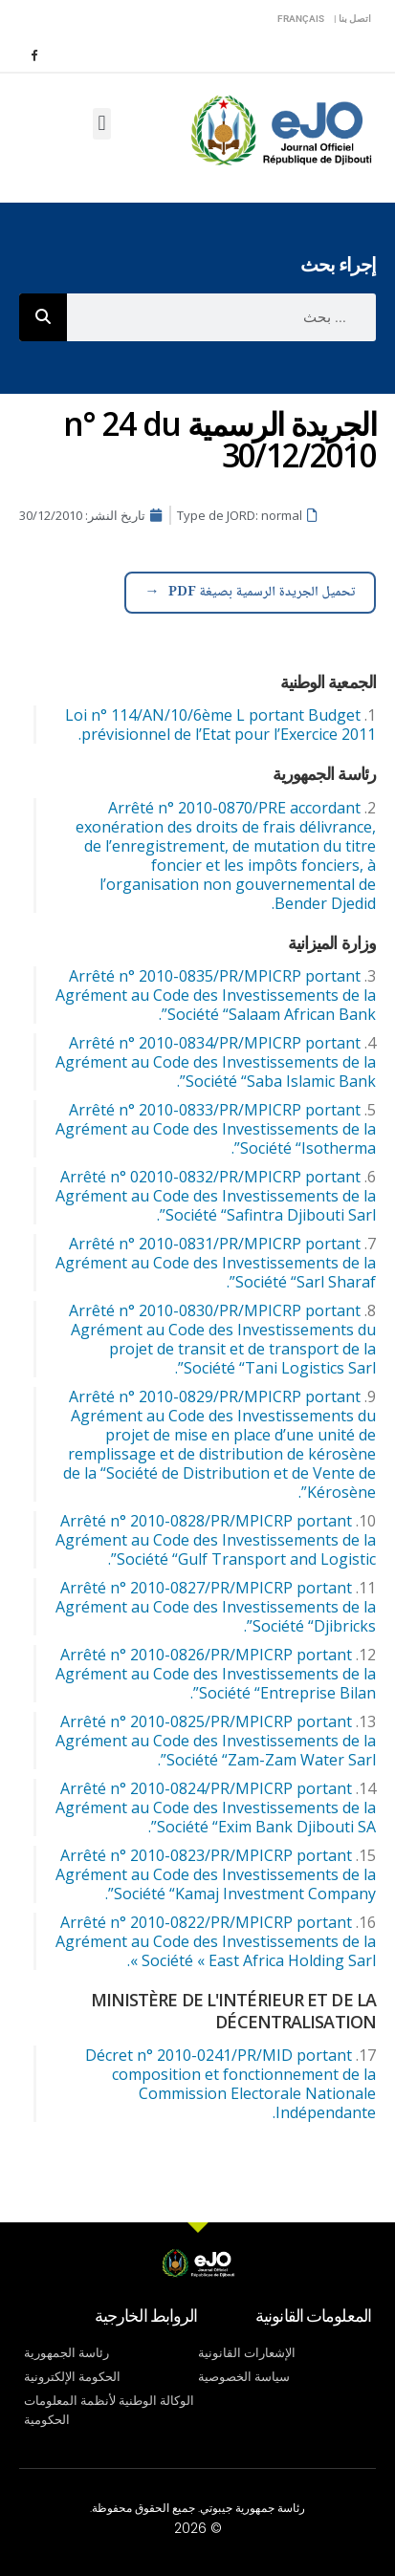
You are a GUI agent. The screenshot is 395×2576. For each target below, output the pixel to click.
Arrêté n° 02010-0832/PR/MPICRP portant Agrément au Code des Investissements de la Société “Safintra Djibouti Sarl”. (215, 1195)
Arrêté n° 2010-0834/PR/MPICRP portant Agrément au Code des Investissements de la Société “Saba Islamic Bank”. (215, 1062)
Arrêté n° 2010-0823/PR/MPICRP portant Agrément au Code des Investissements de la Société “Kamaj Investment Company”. (215, 1874)
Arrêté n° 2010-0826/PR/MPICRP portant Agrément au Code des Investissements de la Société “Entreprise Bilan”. (215, 1673)
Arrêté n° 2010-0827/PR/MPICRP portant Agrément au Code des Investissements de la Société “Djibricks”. (215, 1606)
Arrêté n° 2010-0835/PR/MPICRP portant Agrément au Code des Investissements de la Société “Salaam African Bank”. (215, 995)
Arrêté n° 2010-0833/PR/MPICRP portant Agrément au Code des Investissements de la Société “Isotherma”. (215, 1128)
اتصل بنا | (352, 18)
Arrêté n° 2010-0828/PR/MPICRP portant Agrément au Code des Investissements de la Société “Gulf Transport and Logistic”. (215, 1539)
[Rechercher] (43, 317)
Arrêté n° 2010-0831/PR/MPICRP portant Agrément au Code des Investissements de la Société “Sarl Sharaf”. (215, 1262)
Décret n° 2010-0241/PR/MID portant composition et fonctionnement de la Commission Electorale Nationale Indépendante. (230, 2084)
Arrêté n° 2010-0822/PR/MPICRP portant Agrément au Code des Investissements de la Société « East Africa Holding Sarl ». (215, 1941)
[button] (102, 124)
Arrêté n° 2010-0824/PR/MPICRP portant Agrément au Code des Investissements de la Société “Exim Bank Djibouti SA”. (215, 1807)
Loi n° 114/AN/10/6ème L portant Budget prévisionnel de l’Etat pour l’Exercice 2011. (220, 724)
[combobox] (221, 317)
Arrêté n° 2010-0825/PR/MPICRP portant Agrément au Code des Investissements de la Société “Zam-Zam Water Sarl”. (215, 1740)
